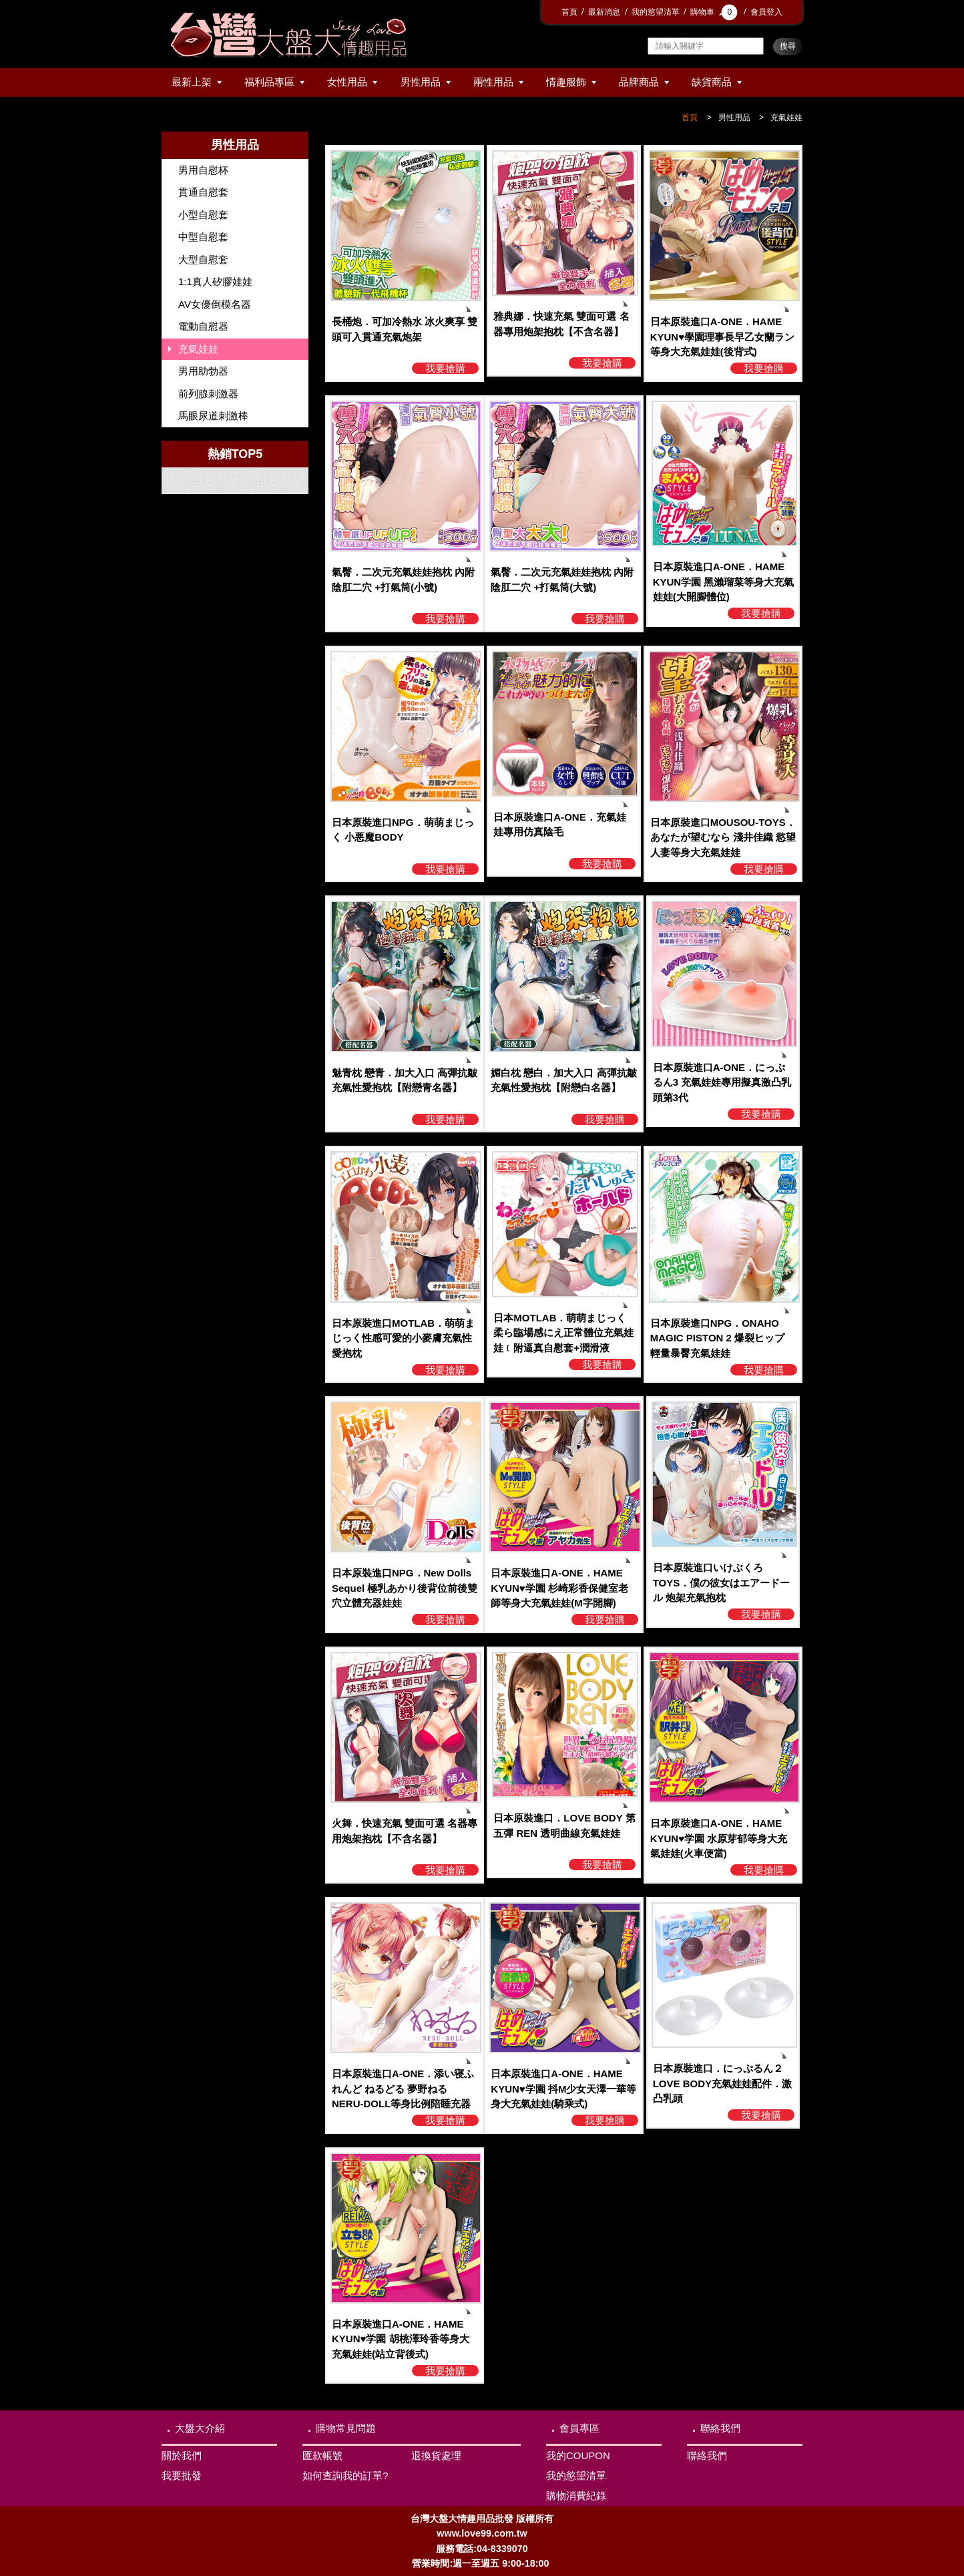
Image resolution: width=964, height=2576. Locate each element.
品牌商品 (639, 81)
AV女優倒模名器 (214, 304)
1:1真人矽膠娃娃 (215, 281)
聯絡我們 (720, 2428)
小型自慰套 (203, 214)
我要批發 (182, 2475)
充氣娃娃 (786, 117)
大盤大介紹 (200, 2428)
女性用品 (347, 81)
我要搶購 (445, 368)
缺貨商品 (712, 81)
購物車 (715, 12)
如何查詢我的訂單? (345, 2475)
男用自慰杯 (203, 170)
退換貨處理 (436, 2455)
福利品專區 (269, 81)
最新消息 (604, 12)
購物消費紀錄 (576, 2495)
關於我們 (182, 2455)
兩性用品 (493, 81)
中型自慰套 (203, 236)
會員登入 (766, 12)
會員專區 (579, 2428)
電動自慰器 (203, 326)
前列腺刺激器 (208, 393)
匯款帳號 (322, 2455)
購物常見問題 (346, 2428)
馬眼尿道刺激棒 (213, 415)
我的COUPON (578, 2455)
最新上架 (192, 81)
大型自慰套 (203, 259)
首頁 (569, 12)
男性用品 (421, 81)
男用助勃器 (203, 371)
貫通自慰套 (203, 192)
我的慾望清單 (656, 12)
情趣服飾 (566, 81)
